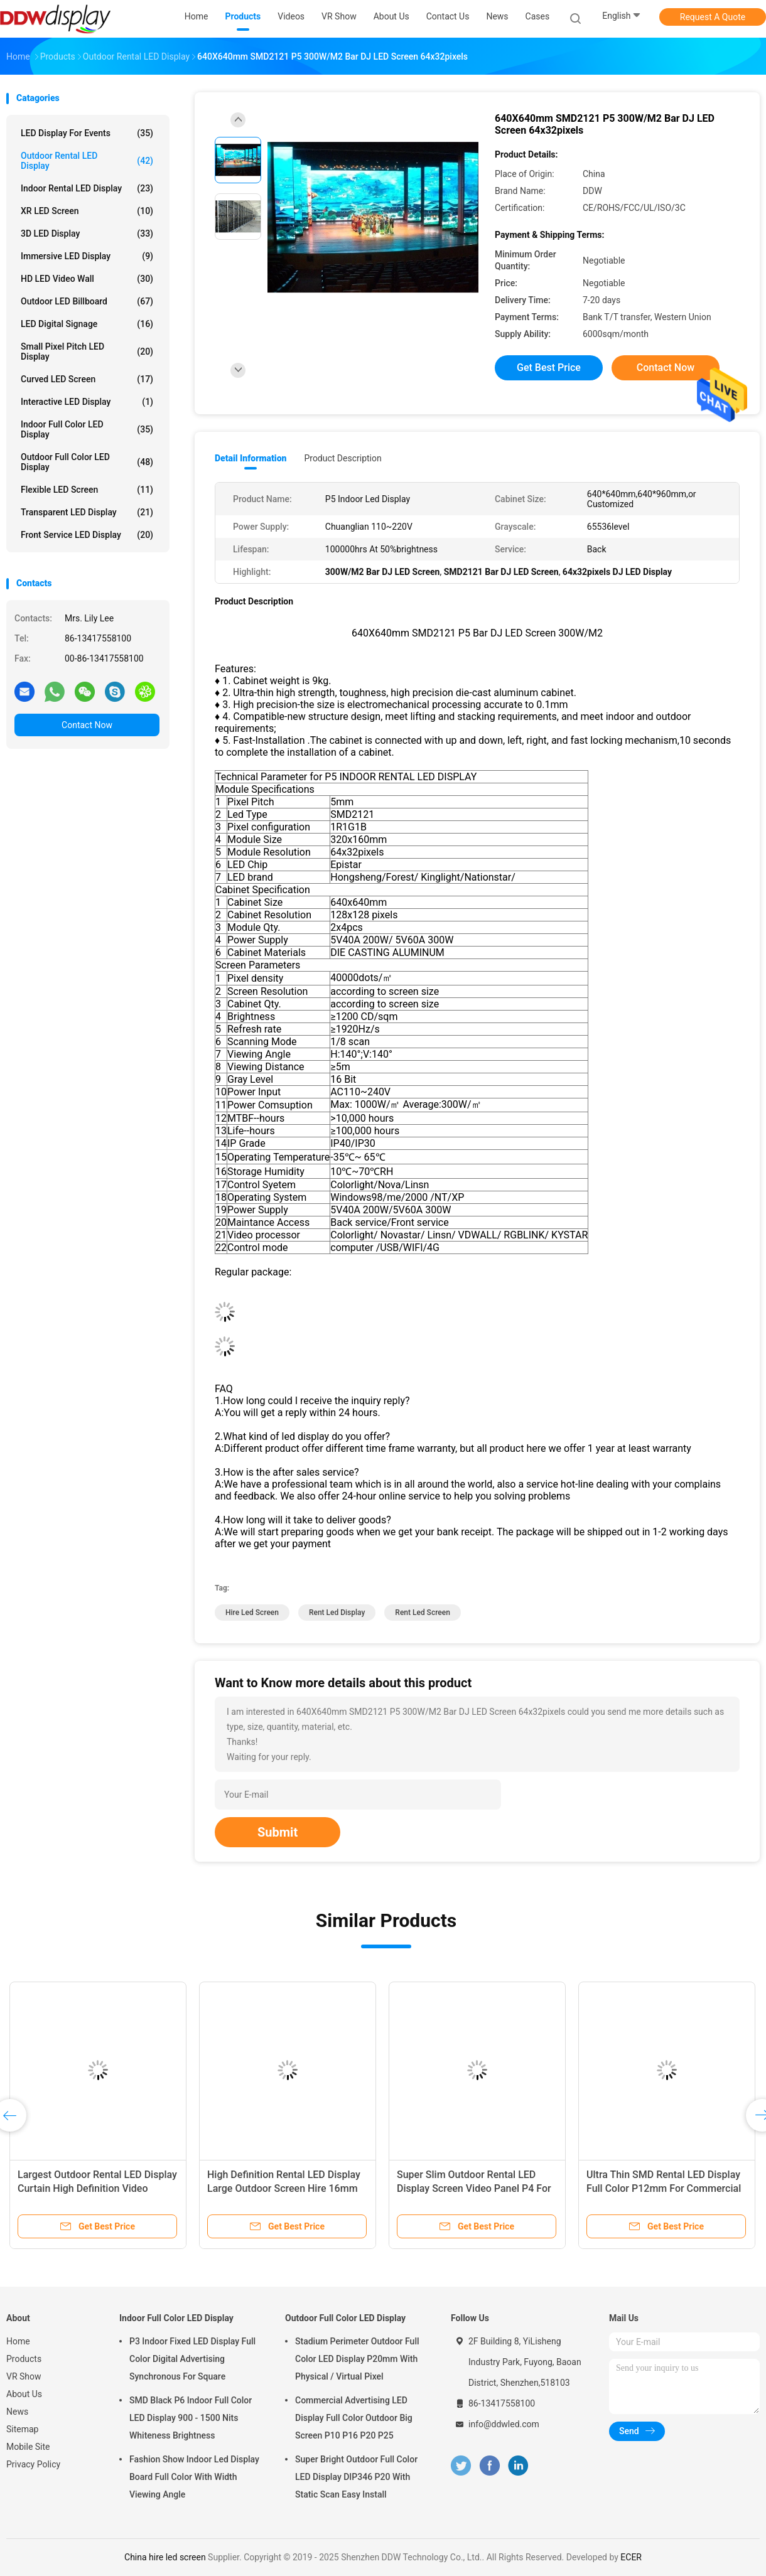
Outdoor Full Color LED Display (87, 462)
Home (18, 2341)
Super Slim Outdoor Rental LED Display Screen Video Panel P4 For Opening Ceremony (474, 2188)
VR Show (23, 2376)
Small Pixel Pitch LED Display (87, 351)
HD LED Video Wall (87, 278)
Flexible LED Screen (87, 489)
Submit (277, 1832)
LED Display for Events (87, 133)
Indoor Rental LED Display (87, 188)
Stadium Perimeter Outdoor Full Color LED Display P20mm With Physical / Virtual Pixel (357, 2358)
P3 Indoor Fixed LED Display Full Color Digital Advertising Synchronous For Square (192, 2358)
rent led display (337, 1612)
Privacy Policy (33, 2464)
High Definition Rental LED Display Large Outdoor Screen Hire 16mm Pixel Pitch (283, 2188)
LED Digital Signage (87, 324)
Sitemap (22, 2429)
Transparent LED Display (87, 512)
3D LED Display (87, 233)
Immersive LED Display (87, 256)
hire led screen (252, 1612)
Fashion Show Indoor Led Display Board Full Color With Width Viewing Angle (194, 2476)
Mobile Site (28, 2447)
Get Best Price (549, 367)
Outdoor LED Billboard (87, 301)
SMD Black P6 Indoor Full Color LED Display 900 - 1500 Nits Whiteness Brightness (190, 2417)
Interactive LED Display (87, 401)
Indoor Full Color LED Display (87, 429)
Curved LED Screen (87, 379)
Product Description (342, 458)
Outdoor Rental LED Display (87, 161)
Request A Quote (712, 17)
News (17, 2412)
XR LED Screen (87, 211)
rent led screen (422, 1612)
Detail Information (250, 458)
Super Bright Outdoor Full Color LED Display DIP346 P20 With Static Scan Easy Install (356, 2476)
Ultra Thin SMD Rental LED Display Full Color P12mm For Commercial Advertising (663, 2188)
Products (23, 2359)
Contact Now (87, 725)
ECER (631, 2557)
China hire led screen (165, 2557)
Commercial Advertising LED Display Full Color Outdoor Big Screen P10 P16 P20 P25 (354, 2417)
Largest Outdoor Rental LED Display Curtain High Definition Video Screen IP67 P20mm (97, 2188)
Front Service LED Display (87, 535)
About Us (24, 2394)
